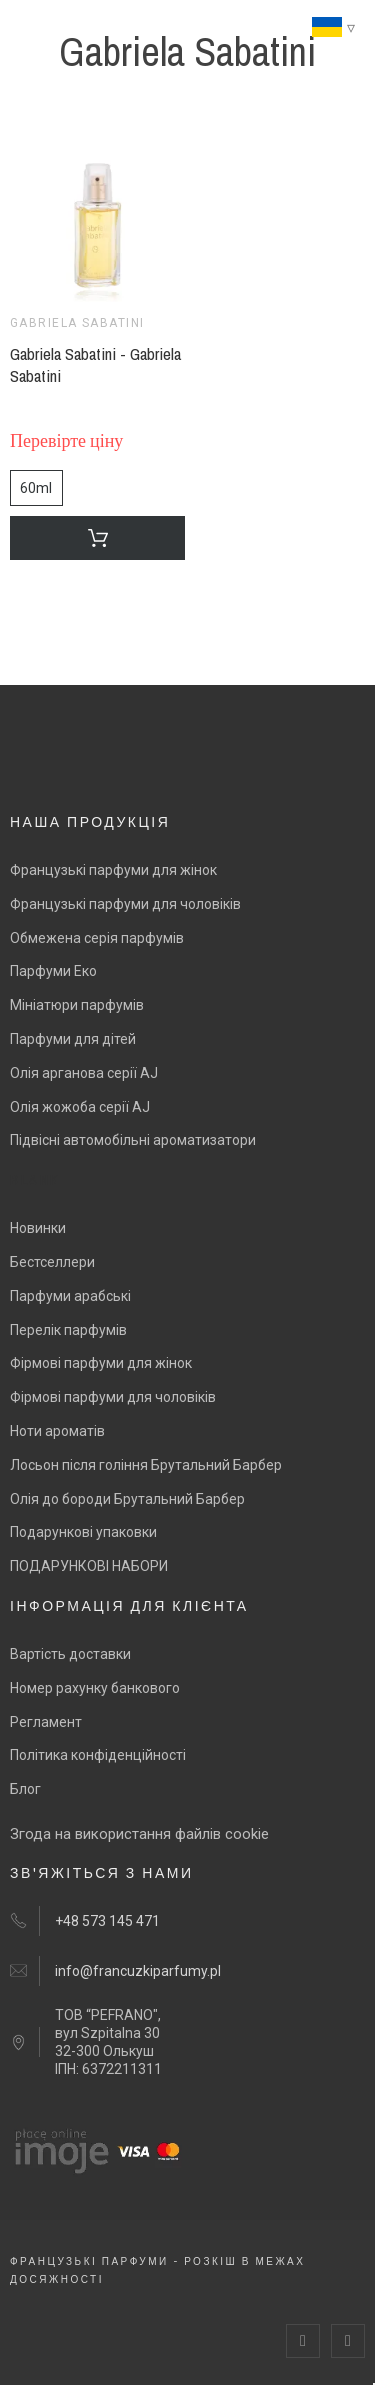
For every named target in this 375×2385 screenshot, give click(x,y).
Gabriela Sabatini (77, 323)
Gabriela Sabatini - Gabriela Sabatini (95, 364)
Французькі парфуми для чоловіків (125, 904)
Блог (25, 1789)
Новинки (38, 1228)
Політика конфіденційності (98, 1755)
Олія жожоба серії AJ (80, 1107)
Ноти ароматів (57, 1431)
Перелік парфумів (68, 1330)
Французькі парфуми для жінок (113, 870)
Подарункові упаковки (83, 1532)
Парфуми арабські (70, 1296)
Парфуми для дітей (73, 1039)
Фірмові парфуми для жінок (101, 1363)
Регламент (46, 1722)
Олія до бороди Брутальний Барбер (127, 1499)
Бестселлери (52, 1262)
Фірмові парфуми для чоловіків (113, 1397)
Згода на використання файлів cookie (139, 1834)
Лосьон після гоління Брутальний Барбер (146, 1465)
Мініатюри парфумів (77, 1005)
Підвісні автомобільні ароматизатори (133, 1140)
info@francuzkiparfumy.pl (138, 1971)
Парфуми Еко (53, 971)
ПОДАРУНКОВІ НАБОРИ (89, 1566)
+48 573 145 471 (107, 1921)
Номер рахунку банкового (95, 1688)
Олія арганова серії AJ (84, 1073)
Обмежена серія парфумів (97, 938)
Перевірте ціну (66, 441)
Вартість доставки (70, 1654)
